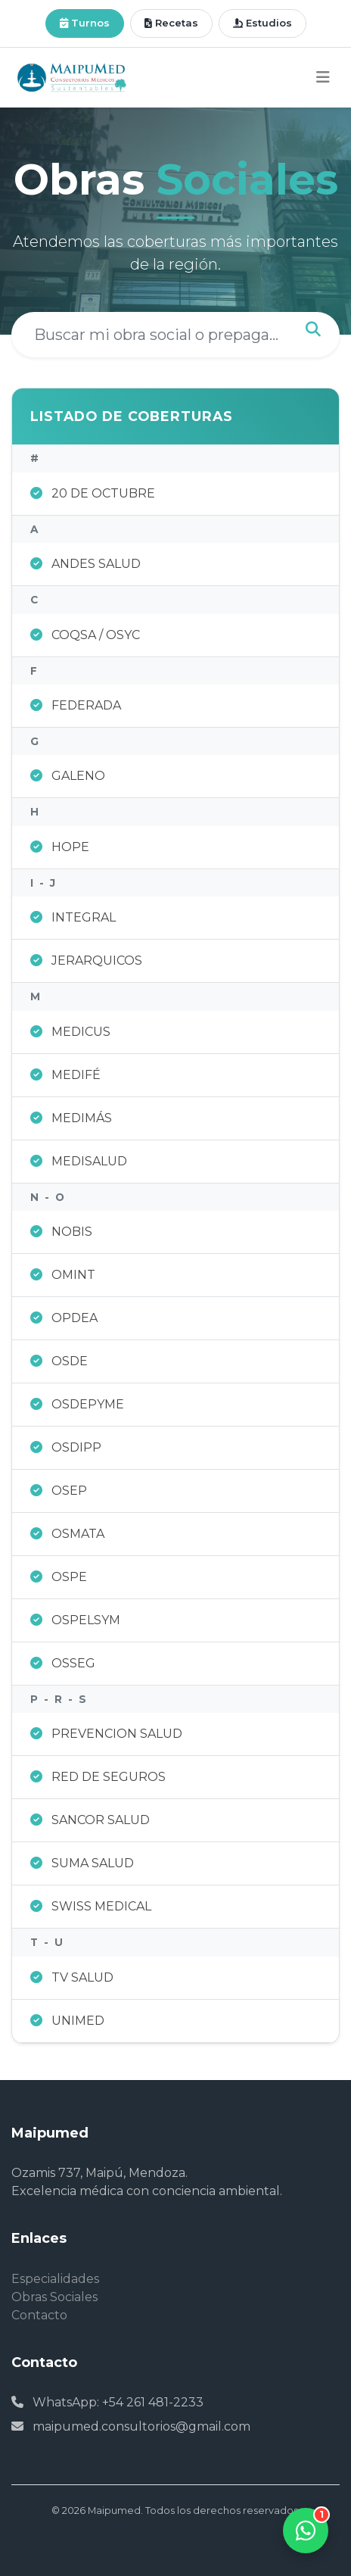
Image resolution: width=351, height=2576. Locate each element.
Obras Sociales (54, 2297)
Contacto (39, 2315)
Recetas (171, 23)
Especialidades (55, 2279)
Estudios (262, 23)
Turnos (85, 23)
